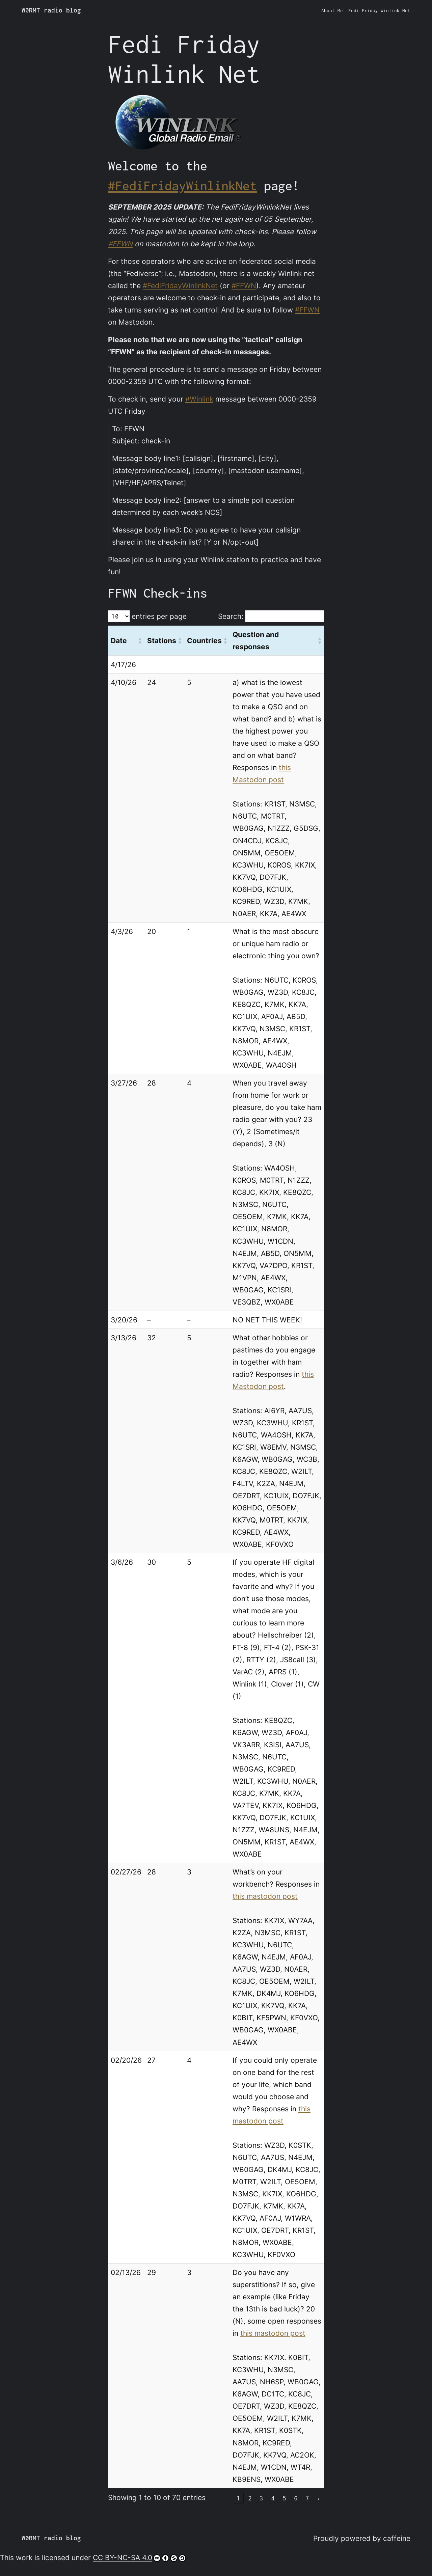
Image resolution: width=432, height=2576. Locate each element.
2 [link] (250, 2498)
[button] (140, 640)
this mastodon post (265, 1896)
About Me (332, 10)
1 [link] (238, 2498)
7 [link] (307, 2498)
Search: (230, 616)
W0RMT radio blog (51, 10)
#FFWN (120, 243)
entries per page (159, 616)
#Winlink (199, 398)
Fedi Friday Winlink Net (379, 10)
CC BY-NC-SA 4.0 (139, 2557)
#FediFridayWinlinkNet (182, 185)
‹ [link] (227, 2498)
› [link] (319, 2498)
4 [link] (273, 2498)
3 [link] (261, 2498)
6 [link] (296, 2498)
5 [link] (284, 2498)
